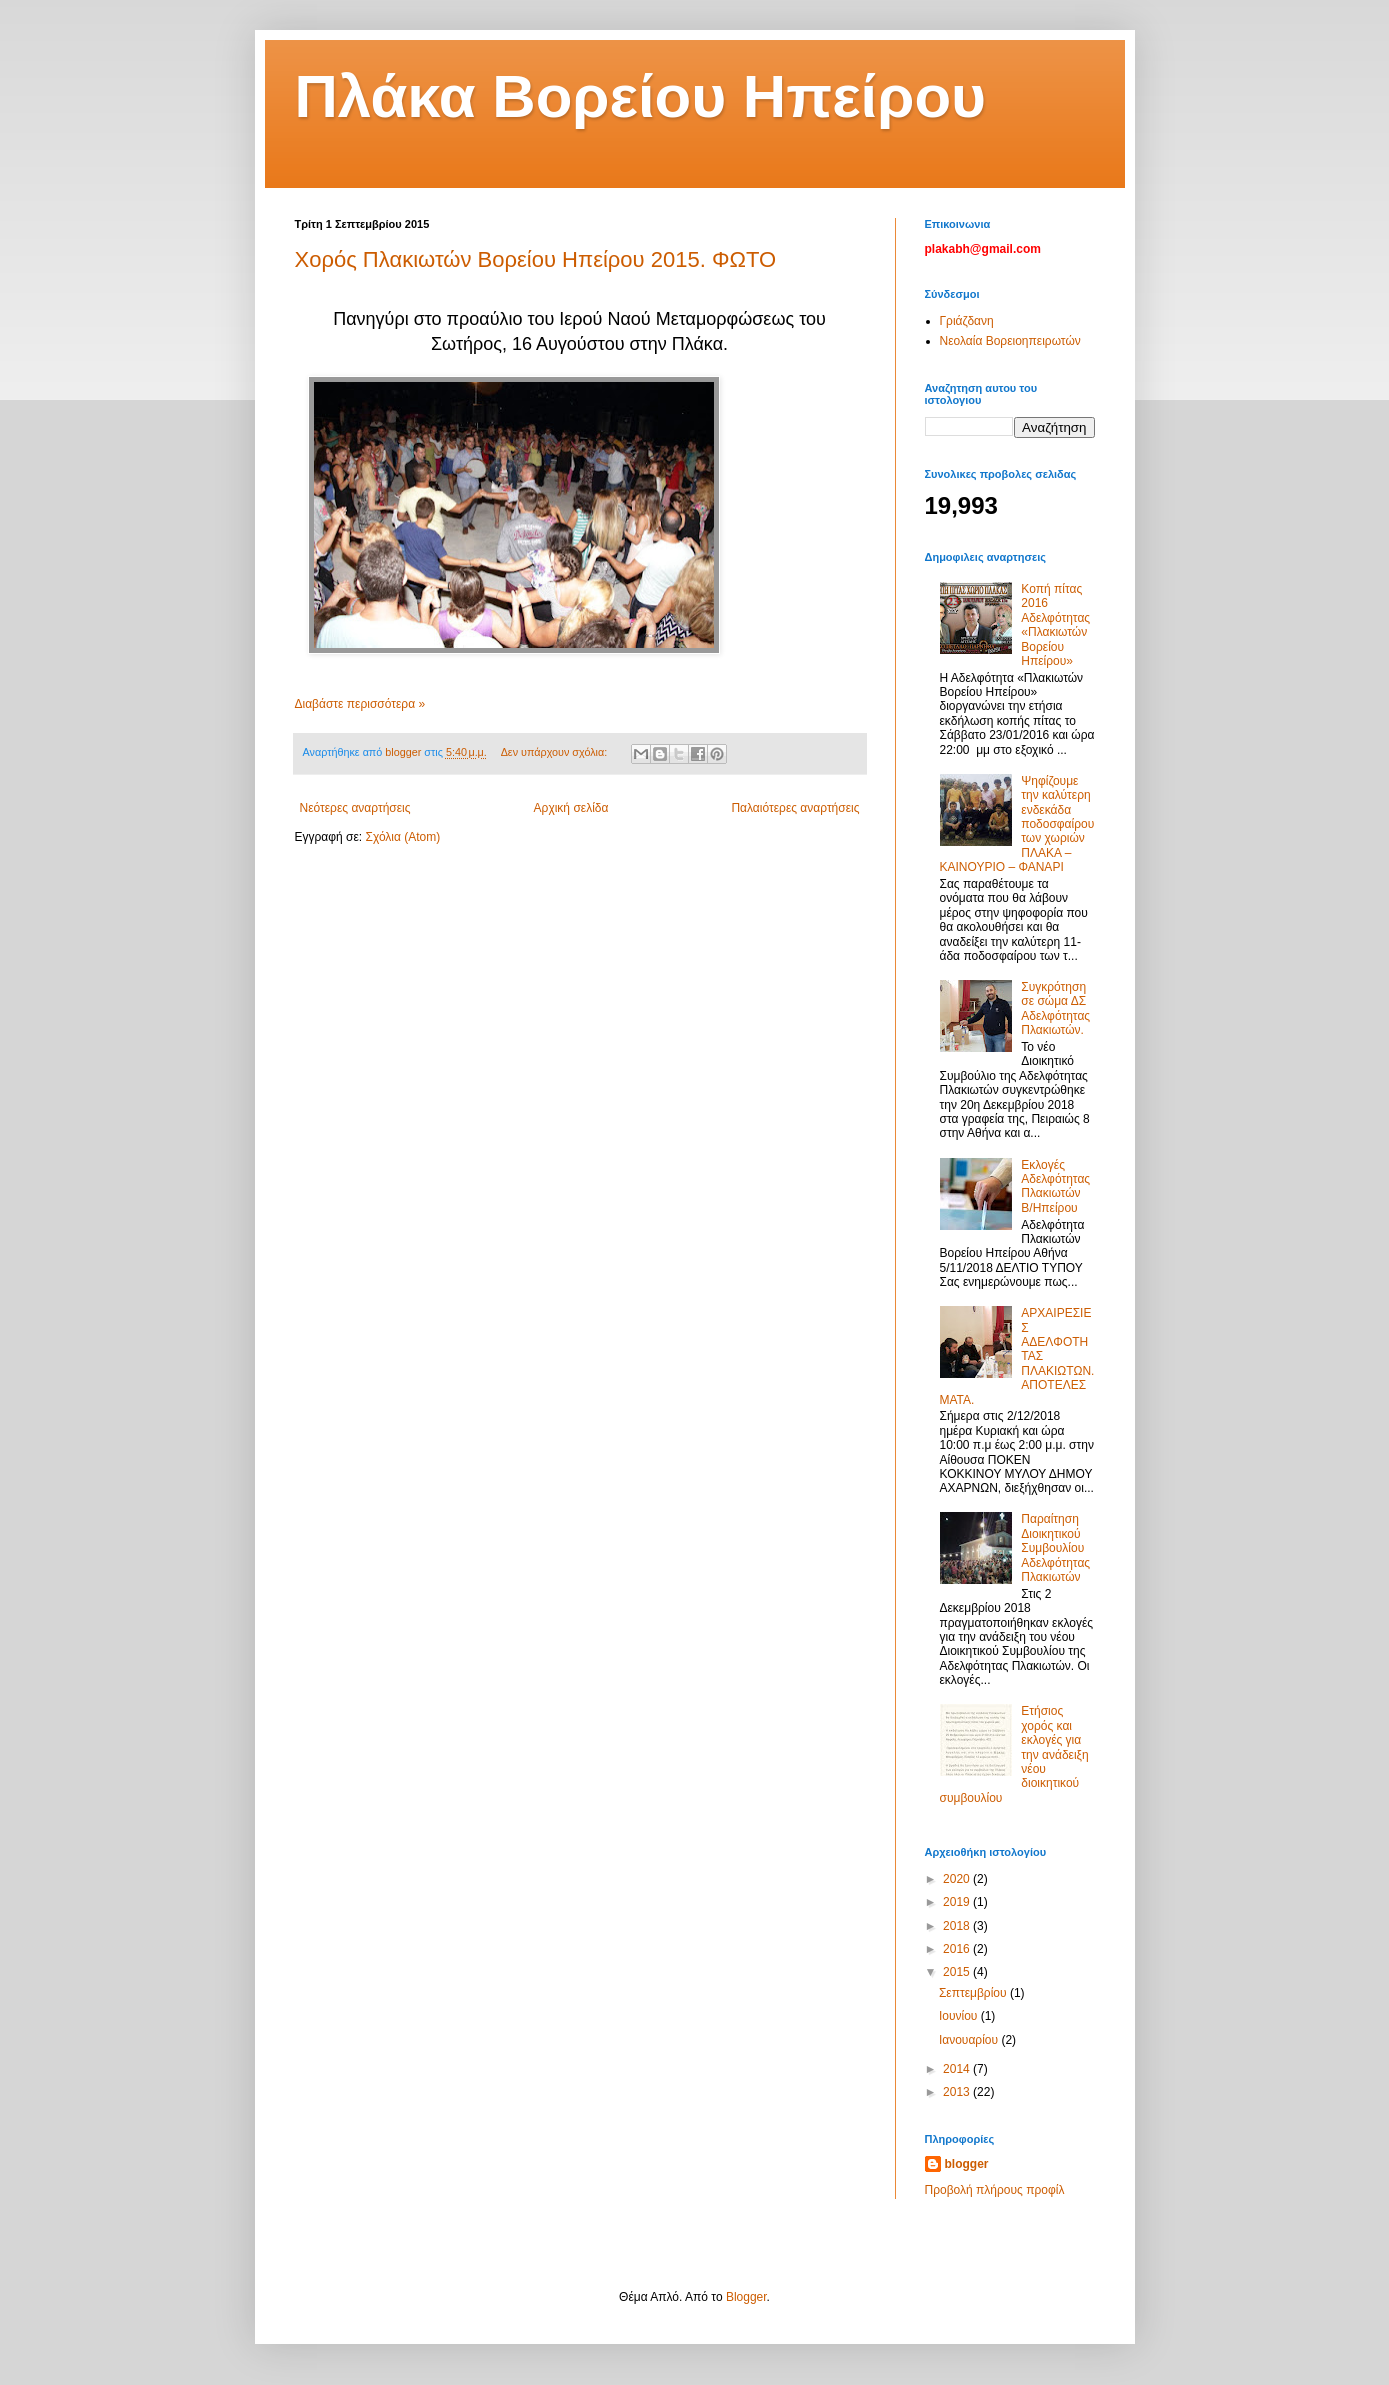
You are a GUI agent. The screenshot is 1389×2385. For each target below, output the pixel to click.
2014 (958, 2069)
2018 (958, 1926)
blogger (967, 2164)
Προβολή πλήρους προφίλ (995, 2190)
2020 (958, 1879)
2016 (958, 1949)
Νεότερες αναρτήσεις (355, 808)
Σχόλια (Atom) (402, 837)
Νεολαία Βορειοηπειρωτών (1010, 341)
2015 (958, 1972)
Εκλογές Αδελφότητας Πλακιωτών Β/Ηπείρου (1055, 1186)
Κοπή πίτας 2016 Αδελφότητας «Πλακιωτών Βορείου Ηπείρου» (1055, 625)
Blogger (746, 2297)
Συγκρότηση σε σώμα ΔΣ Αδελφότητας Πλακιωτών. (1055, 1008)
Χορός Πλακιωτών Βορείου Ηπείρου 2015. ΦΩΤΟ (536, 259)
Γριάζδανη (967, 321)
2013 (958, 2092)
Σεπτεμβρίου (974, 1993)
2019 (958, 1902)
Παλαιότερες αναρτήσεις (795, 808)
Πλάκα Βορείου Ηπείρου (640, 96)
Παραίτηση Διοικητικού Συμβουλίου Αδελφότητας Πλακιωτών (1055, 1548)
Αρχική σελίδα (571, 808)
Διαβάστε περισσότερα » (360, 704)
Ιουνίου (960, 2016)
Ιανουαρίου (970, 2040)
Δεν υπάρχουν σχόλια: (556, 752)
